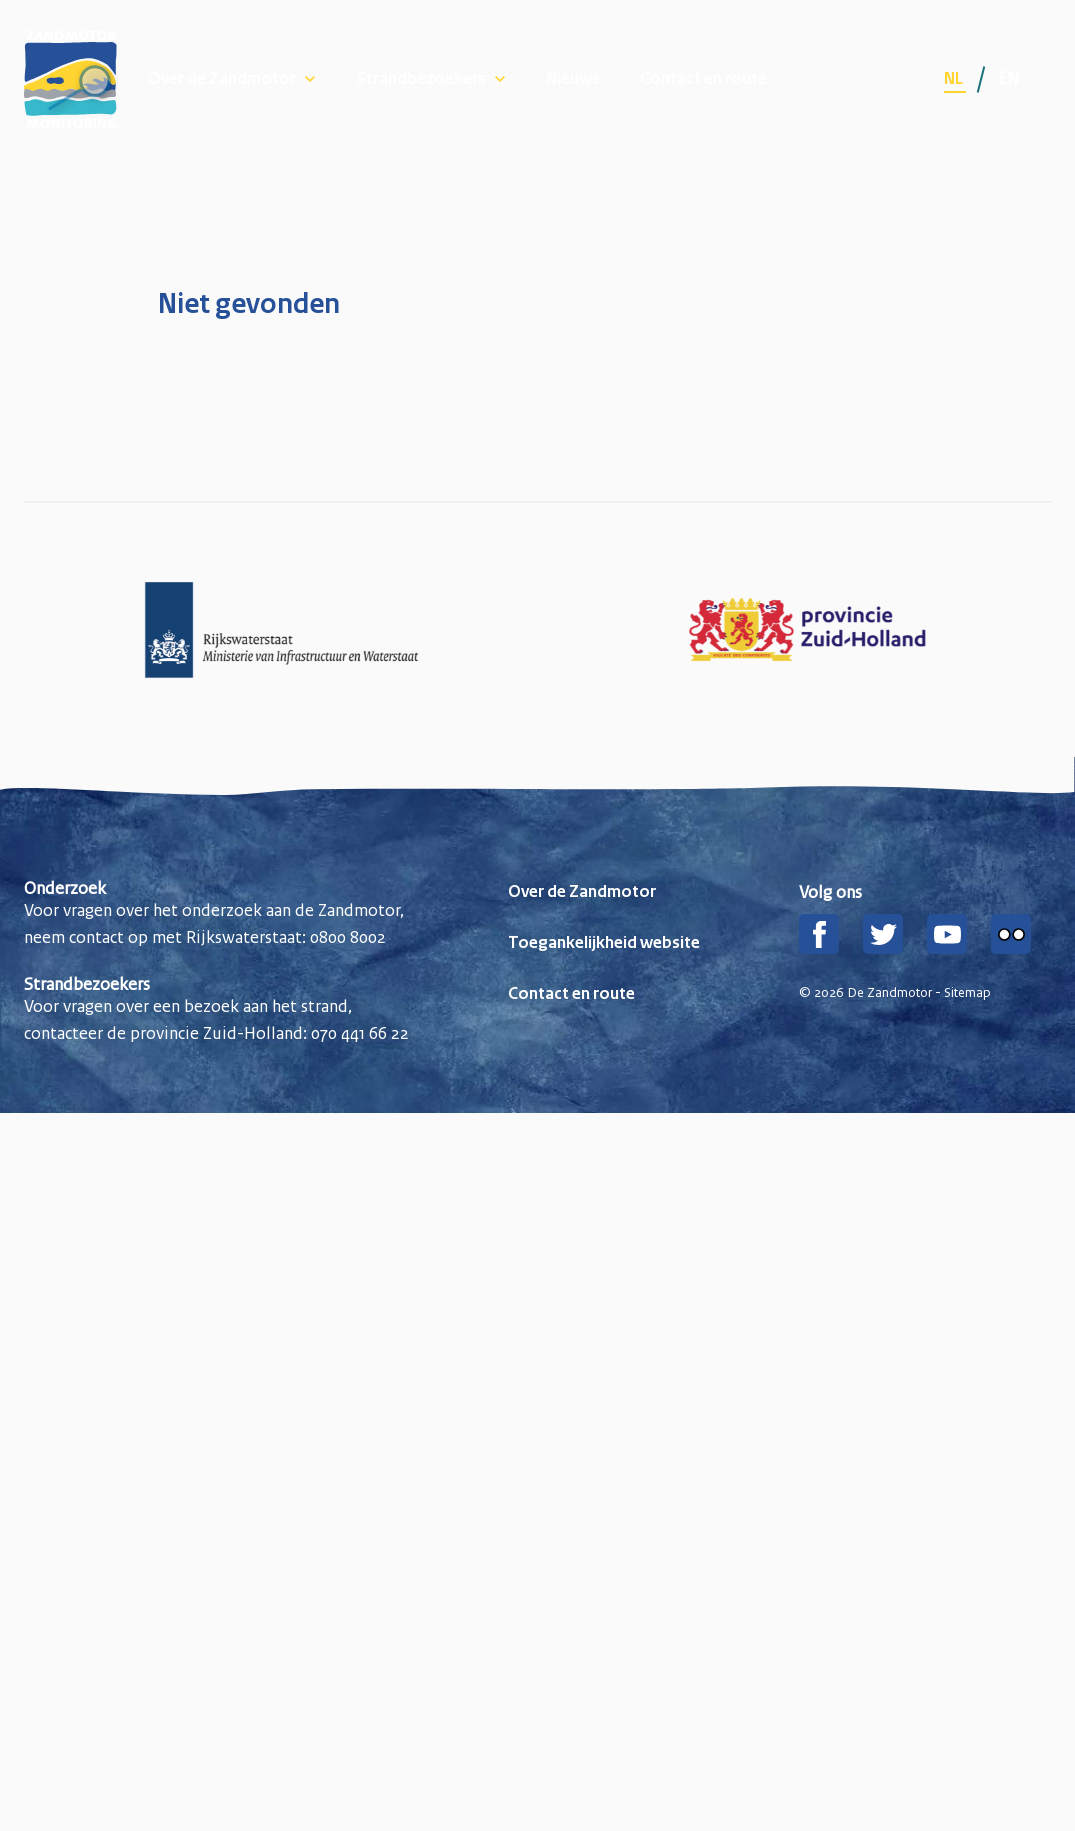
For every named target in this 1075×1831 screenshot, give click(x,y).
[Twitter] (883, 934)
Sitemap (967, 993)
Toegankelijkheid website (604, 943)
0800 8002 (348, 937)
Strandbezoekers (421, 79)
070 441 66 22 (360, 1033)
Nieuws (573, 79)
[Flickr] (1011, 934)
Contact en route (703, 79)
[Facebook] (819, 934)
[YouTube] (947, 934)
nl (955, 79)
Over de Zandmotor (222, 79)
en (1008, 78)
